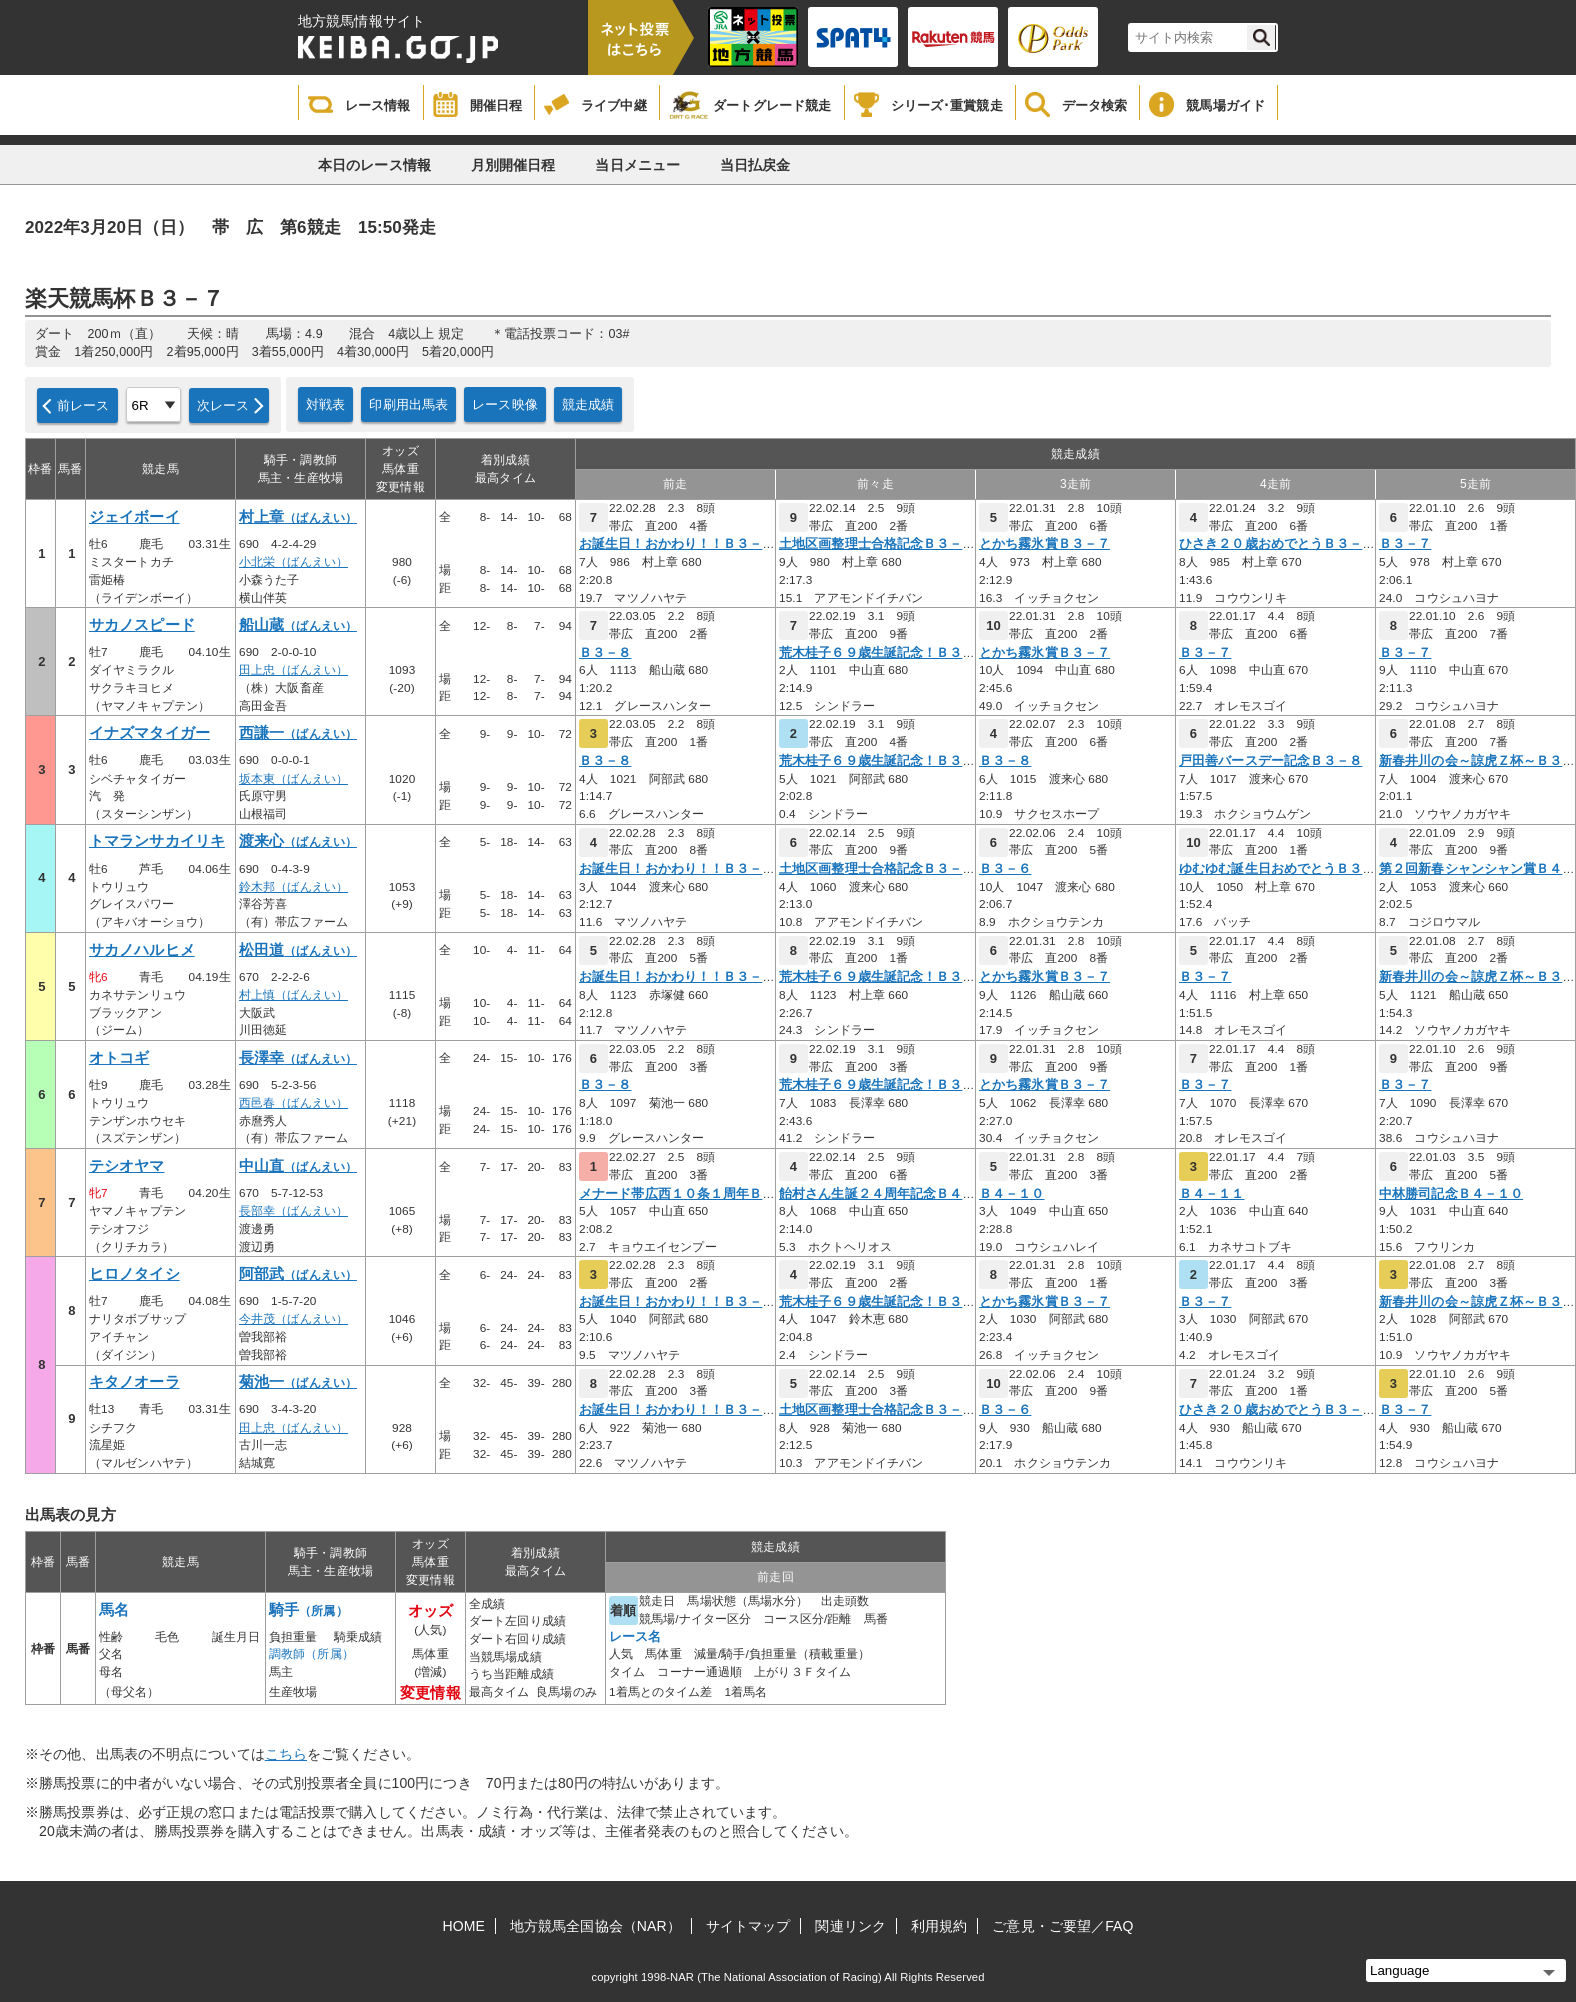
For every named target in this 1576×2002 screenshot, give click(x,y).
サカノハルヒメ (142, 950)
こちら (286, 1754)
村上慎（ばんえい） (293, 995)
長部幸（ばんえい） (293, 1211)
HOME (464, 1926)
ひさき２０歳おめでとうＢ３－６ (1277, 544)
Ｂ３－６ (1005, 869)
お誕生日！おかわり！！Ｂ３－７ (677, 544)
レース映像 (505, 404)
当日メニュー (637, 165)
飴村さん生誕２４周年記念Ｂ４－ (877, 1194)
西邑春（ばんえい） (293, 1103)
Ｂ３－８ (605, 653)
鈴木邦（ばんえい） (293, 887)
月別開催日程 (513, 165)
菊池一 (298, 1382)
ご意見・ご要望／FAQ (1062, 1926)
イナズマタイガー (149, 733)
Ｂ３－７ (1405, 544)
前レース (83, 405)
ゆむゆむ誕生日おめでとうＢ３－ (1277, 869)
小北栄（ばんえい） (293, 562)
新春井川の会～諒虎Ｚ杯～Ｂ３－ (1477, 761)
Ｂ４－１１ (1212, 1194)
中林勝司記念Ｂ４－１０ (1451, 1194)
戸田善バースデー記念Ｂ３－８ (1270, 761)
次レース (223, 405)
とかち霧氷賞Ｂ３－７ (1044, 544)
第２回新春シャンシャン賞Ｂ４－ (1477, 869)
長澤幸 (298, 1058)
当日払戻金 (755, 165)
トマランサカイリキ (157, 841)
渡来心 (298, 841)
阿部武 (298, 1274)
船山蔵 (298, 625)
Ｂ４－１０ (1012, 1194)
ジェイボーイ (134, 517)
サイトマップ (748, 1926)
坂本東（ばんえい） (293, 779)
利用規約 (939, 1926)
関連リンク (850, 1926)
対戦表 (325, 404)
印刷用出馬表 (408, 404)
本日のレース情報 (374, 165)
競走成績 (588, 404)
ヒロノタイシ (134, 1274)
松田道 (298, 950)
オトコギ (119, 1058)
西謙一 (298, 733)
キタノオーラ (134, 1382)
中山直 (298, 1166)
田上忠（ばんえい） (293, 670)
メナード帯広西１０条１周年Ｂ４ (677, 1194)
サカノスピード (142, 625)
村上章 (298, 517)
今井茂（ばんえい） (293, 1319)
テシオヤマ (127, 1166)
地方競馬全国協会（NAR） (595, 1926)
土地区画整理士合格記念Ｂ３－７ (877, 544)
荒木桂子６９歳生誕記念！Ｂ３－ (877, 653)
